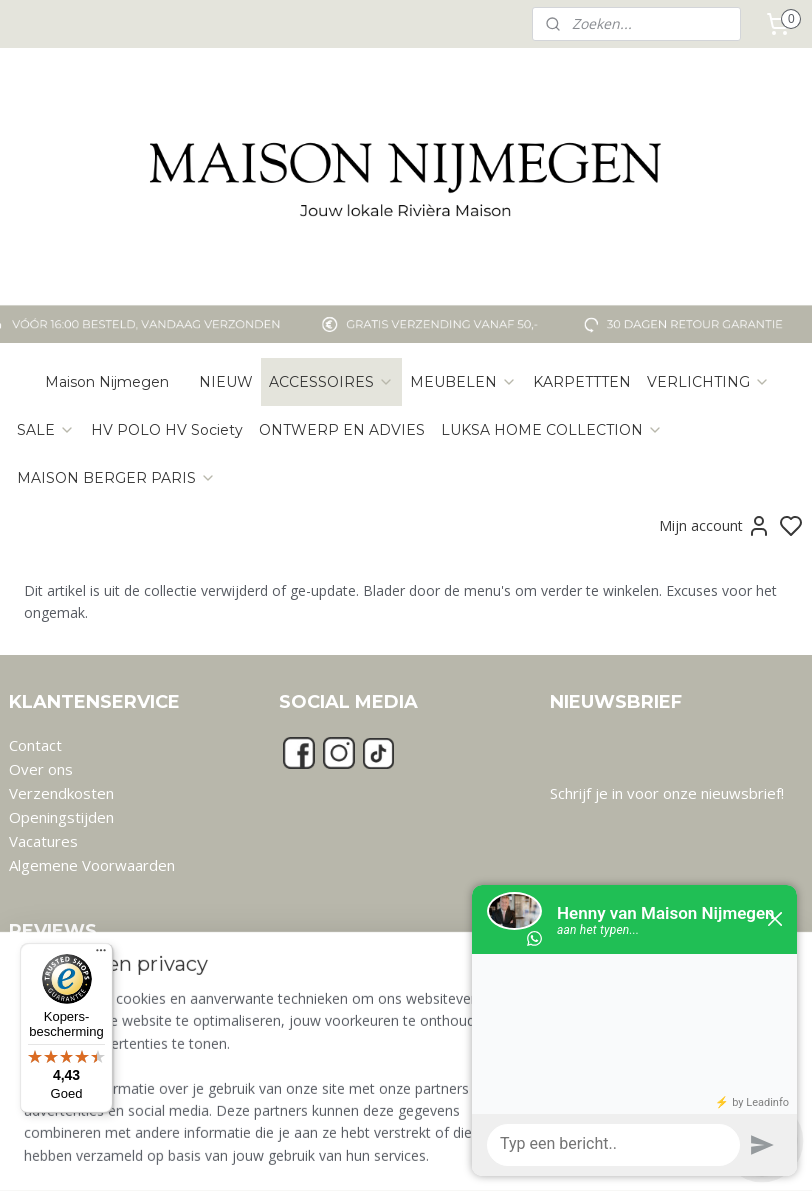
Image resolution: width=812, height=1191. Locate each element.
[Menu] (101, 955)
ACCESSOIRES (331, 382)
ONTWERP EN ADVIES (342, 430)
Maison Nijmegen (107, 382)
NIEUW (226, 382)
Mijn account (715, 526)
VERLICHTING (708, 382)
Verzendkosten (61, 793)
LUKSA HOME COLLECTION (552, 430)
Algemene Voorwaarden (92, 865)
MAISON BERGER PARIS (116, 478)
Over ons (41, 769)
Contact (35, 745)
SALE (46, 430)
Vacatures (43, 841)
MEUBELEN (463, 382)
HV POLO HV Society (167, 430)
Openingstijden (61, 817)
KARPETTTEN (582, 382)
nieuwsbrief (741, 793)
